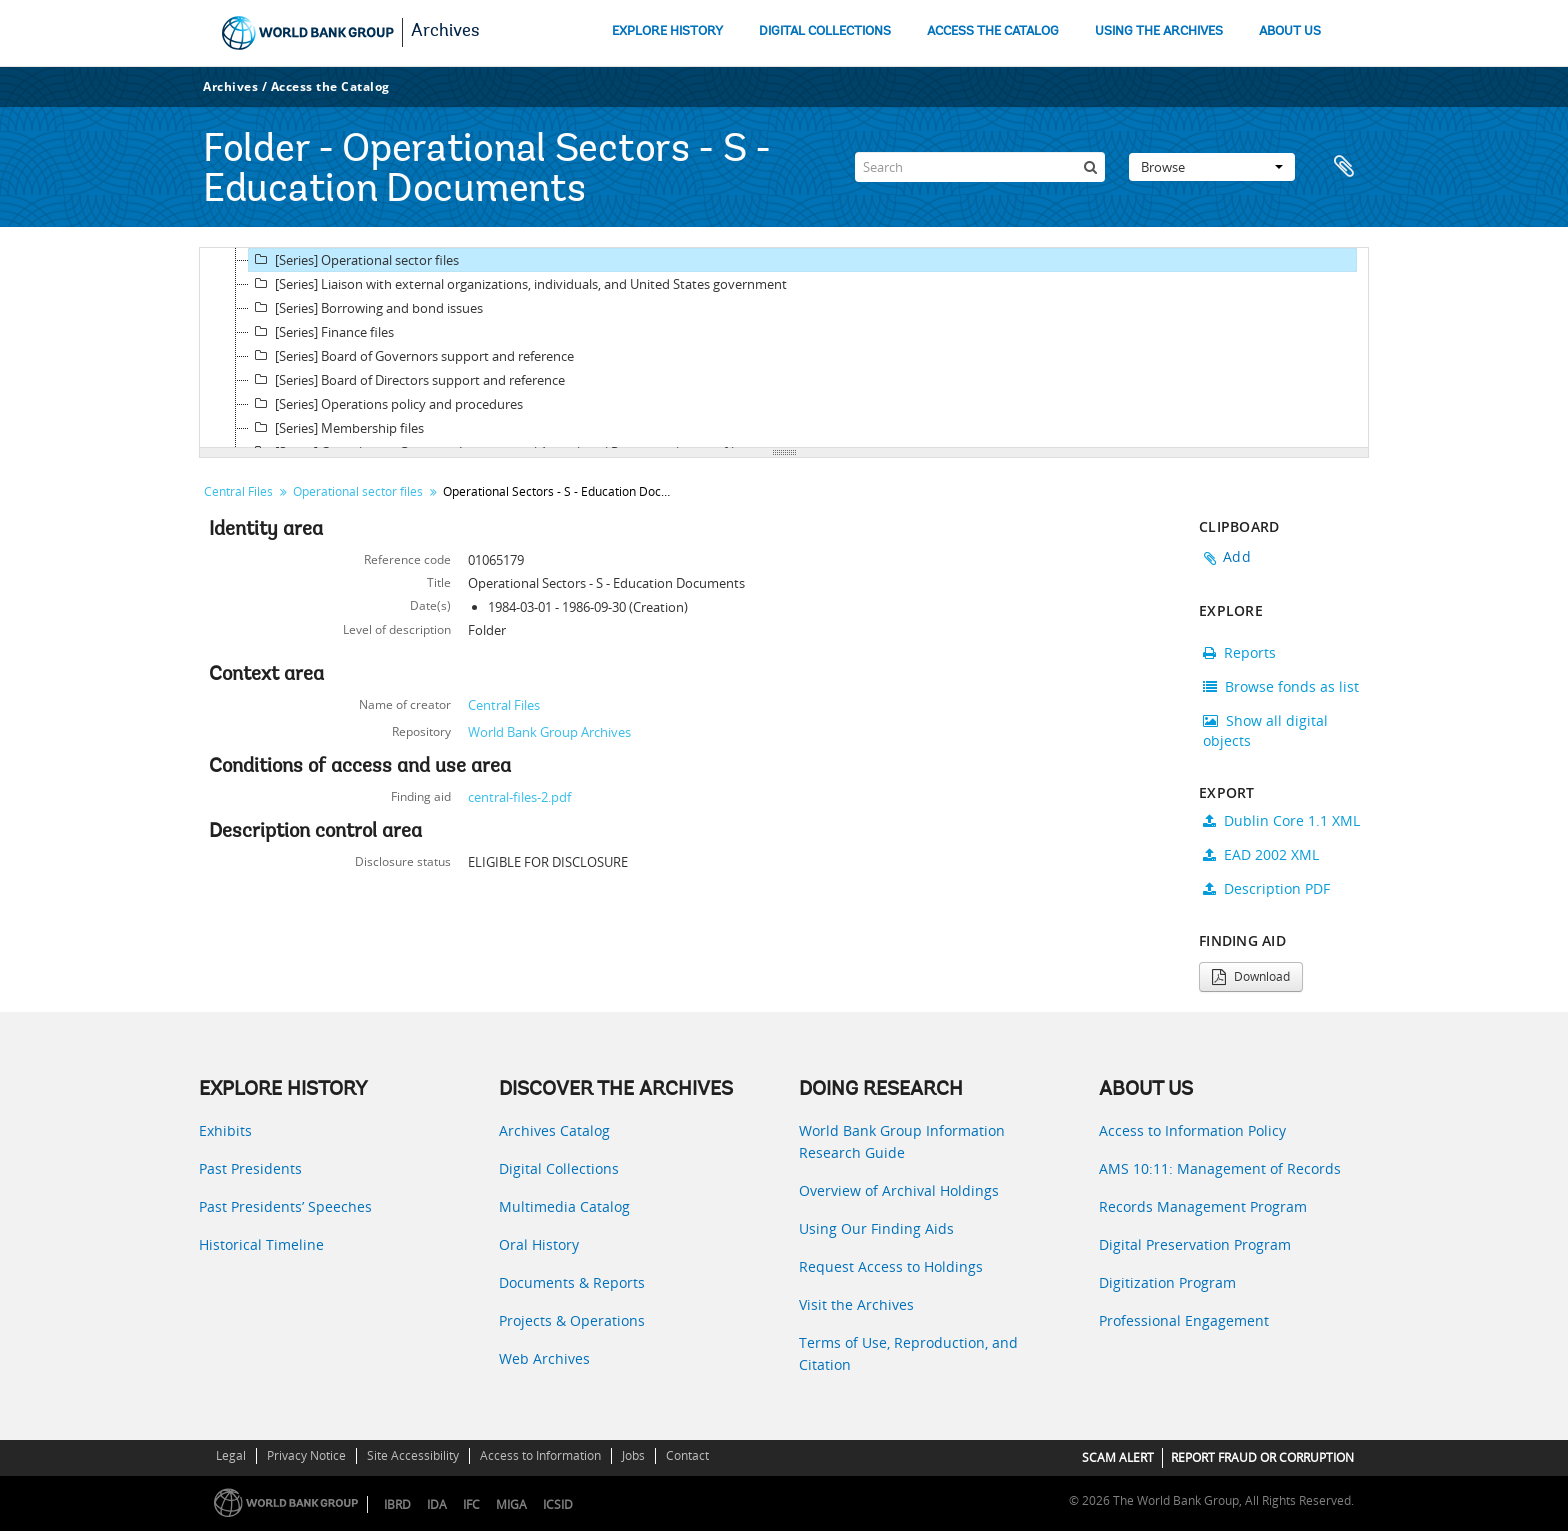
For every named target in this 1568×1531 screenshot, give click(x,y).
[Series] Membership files (336, 428)
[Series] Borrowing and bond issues (366, 308)
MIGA (511, 1504)
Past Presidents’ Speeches (285, 1206)
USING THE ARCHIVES (1159, 31)
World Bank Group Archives (549, 732)
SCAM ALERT (1118, 1457)
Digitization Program (1167, 1282)
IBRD (397, 1504)
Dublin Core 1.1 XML (1281, 820)
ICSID (558, 1504)
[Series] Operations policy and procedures (386, 404)
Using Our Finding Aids (876, 1228)
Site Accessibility (413, 1455)
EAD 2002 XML (1261, 854)
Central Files (238, 491)
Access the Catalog (330, 86)
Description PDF (1266, 888)
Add (1237, 556)
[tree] (784, 348)
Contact (687, 1455)
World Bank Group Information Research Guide (902, 1141)
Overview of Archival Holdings (899, 1190)
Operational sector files (358, 491)
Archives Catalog (554, 1130)
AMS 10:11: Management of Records (1220, 1168)
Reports (1239, 652)
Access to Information (540, 1455)
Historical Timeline (261, 1244)
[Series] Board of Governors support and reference (411, 356)
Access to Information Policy (1192, 1130)
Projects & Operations (572, 1320)
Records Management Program (1203, 1206)
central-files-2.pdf (519, 797)
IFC (471, 1504)
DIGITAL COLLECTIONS (825, 31)
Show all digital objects (1265, 730)
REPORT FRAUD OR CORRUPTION (1262, 1457)
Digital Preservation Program (1195, 1244)
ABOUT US (1290, 31)
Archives (445, 32)
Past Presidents (250, 1168)
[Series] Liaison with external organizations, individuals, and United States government (518, 284)
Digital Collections (559, 1168)
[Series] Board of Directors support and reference (407, 380)
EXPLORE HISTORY (667, 31)
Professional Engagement (1184, 1320)
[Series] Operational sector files (354, 260)
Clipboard (1344, 167)
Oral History (539, 1244)
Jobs (633, 1455)
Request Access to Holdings (891, 1266)
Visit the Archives (856, 1304)
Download (1251, 976)
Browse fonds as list (1281, 686)
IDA (437, 1504)
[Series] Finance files (321, 332)
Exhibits (225, 1130)
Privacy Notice (306, 1455)
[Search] (980, 167)
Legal (231, 1455)
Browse (1212, 167)
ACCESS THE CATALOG (993, 31)
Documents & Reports (572, 1282)
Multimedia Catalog (564, 1206)
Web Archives (544, 1358)
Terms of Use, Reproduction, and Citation (908, 1353)
